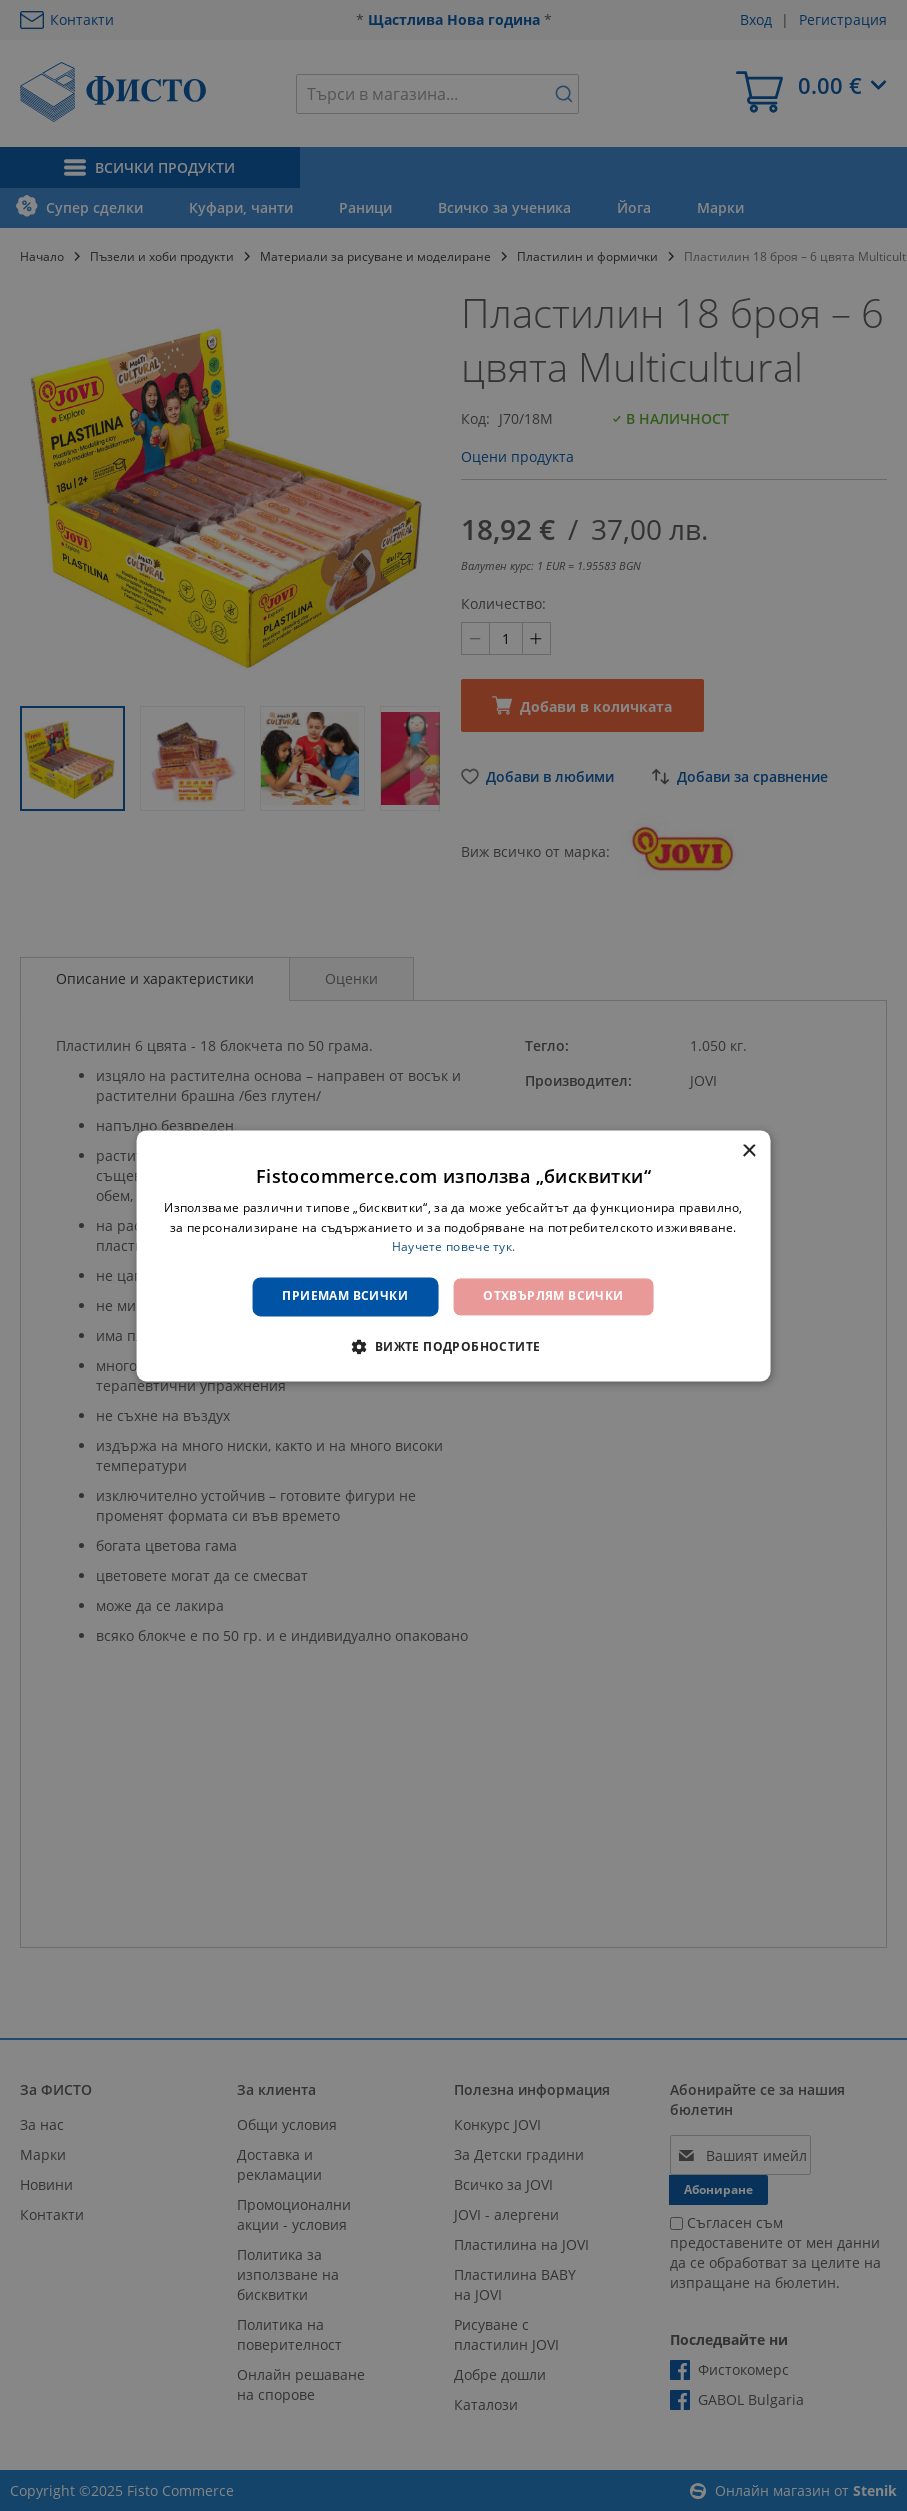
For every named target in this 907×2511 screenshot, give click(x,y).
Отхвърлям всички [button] (553, 1296)
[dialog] (453, 1255)
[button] (453, 1346)
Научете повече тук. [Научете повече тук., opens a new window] (454, 1247)
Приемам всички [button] (345, 1296)
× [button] (748, 1151)
